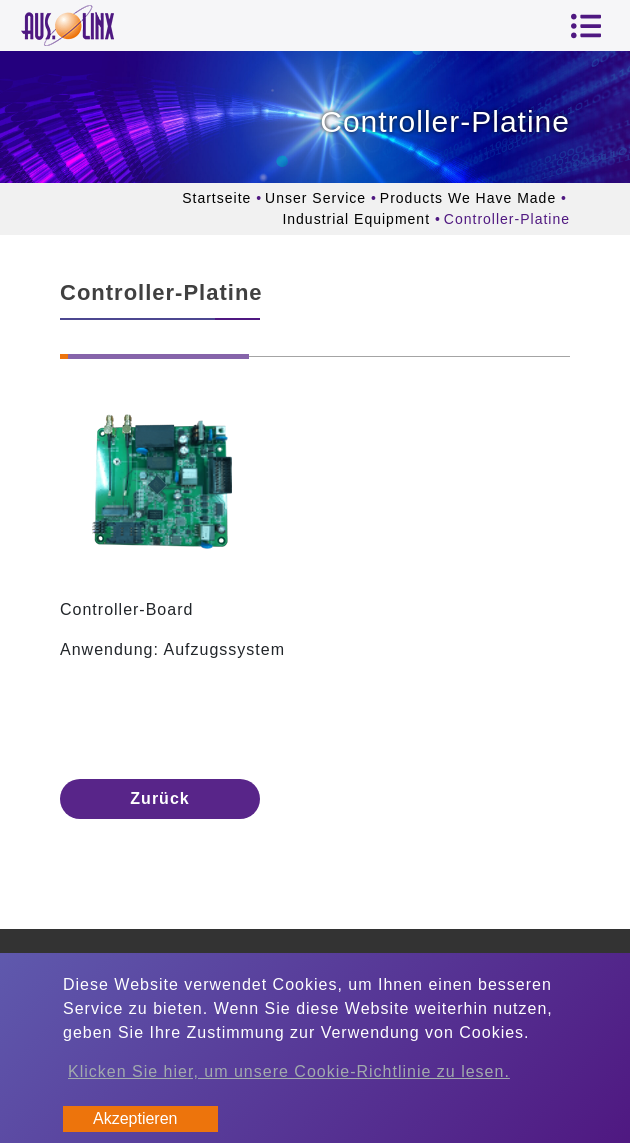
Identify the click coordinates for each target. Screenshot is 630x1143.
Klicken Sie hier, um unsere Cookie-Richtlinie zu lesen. (289, 1071)
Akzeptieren (135, 1118)
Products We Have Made (468, 198)
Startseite (216, 198)
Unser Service (315, 198)
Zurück (159, 798)
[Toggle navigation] (586, 26)
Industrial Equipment (356, 219)
